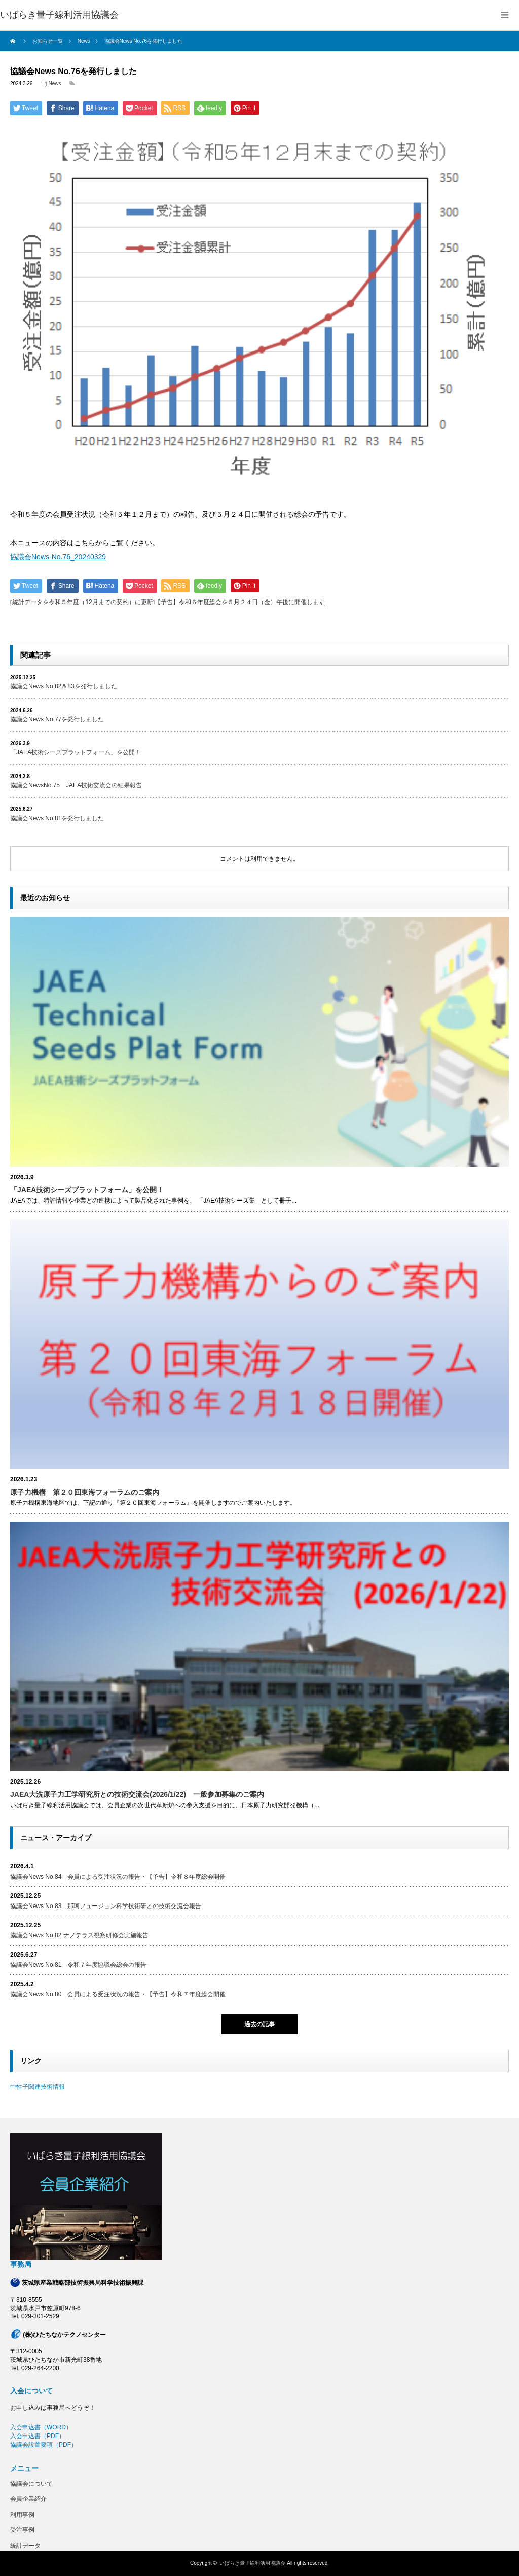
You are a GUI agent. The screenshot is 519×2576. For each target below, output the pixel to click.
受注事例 (22, 2529)
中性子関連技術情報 (37, 2086)
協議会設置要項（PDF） (43, 2444)
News (55, 83)
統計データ (25, 2545)
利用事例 (22, 2514)
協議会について (31, 2483)
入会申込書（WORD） (41, 2427)
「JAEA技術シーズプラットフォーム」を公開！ (75, 752)
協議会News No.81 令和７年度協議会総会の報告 (78, 1964)
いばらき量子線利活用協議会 (59, 15)
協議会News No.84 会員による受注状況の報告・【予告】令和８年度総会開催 (118, 1876)
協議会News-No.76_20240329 (58, 557)
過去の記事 (259, 2024)
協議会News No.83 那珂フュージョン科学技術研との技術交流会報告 (105, 1906)
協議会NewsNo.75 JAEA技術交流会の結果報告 (76, 785)
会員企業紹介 (28, 2498)
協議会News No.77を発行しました (57, 719)
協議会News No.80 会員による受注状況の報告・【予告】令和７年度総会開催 (118, 1994)
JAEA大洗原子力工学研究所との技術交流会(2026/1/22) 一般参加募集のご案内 (137, 1794)
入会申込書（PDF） (37, 2436)
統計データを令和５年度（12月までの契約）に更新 (82, 602)
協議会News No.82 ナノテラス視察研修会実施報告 (79, 1935)
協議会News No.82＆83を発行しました (63, 686)
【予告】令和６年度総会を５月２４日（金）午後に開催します (240, 602)
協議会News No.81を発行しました (57, 818)
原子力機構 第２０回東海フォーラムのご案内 (84, 1492)
